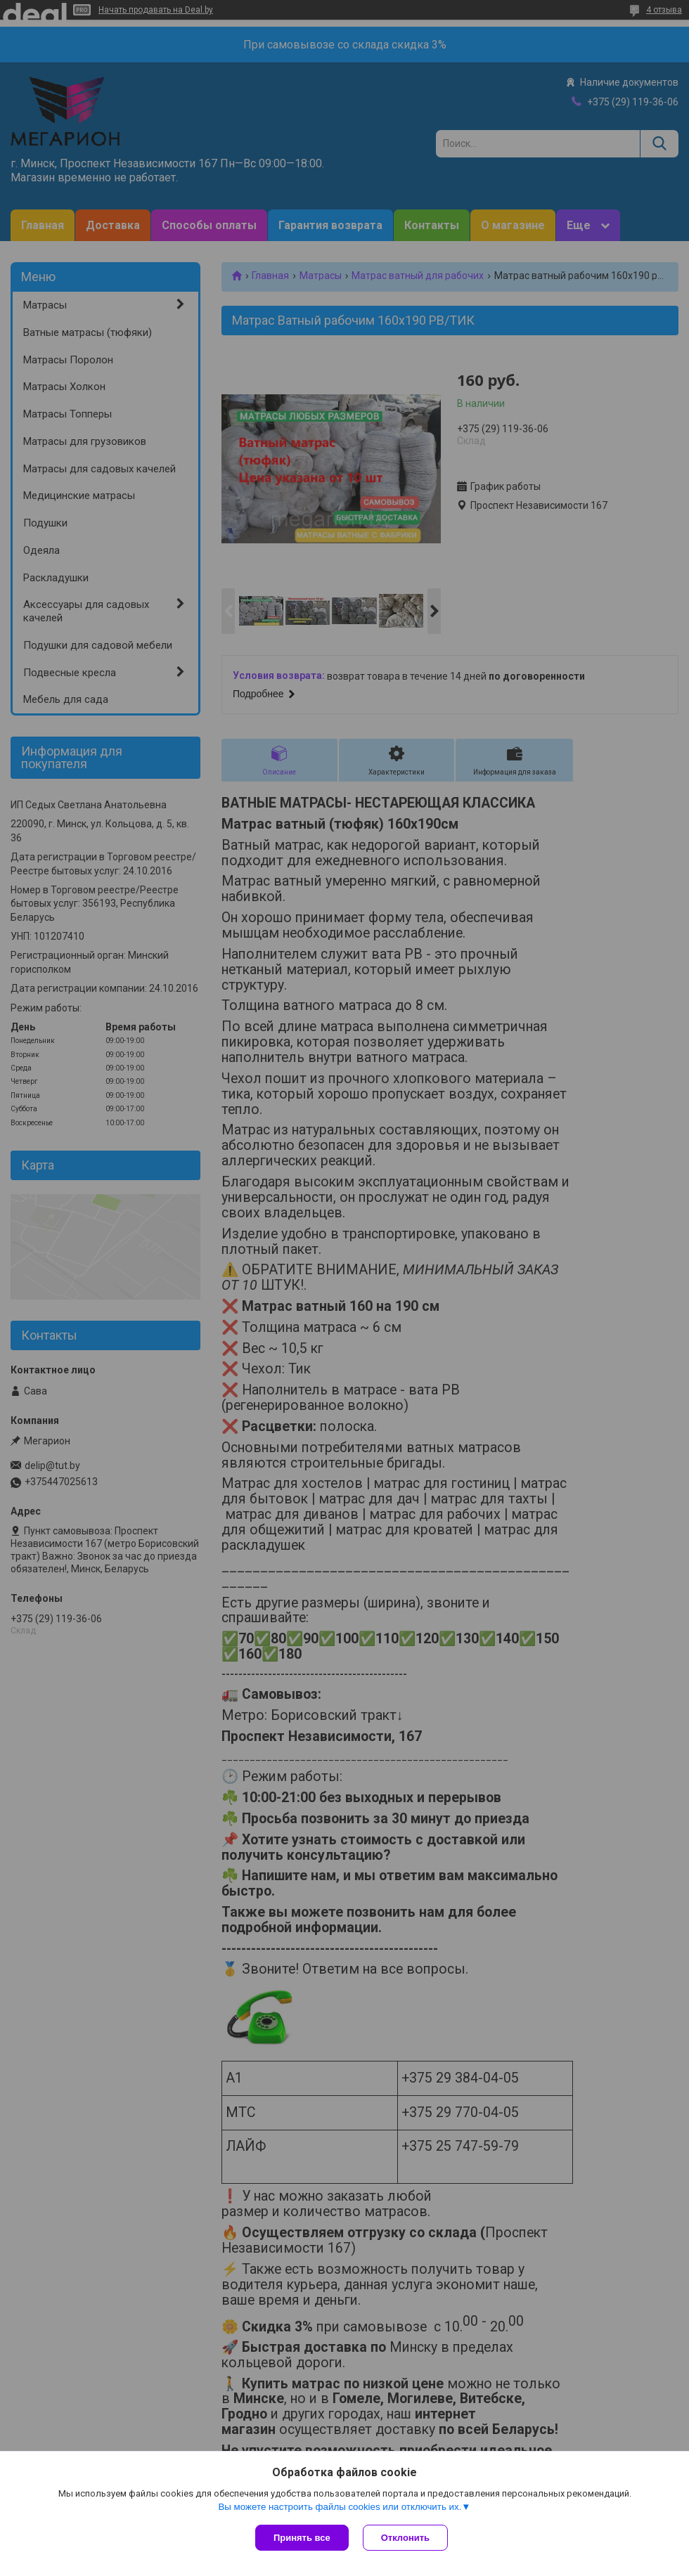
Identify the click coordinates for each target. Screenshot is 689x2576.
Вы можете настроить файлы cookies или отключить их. (339, 2506)
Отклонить (405, 2537)
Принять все (301, 2537)
